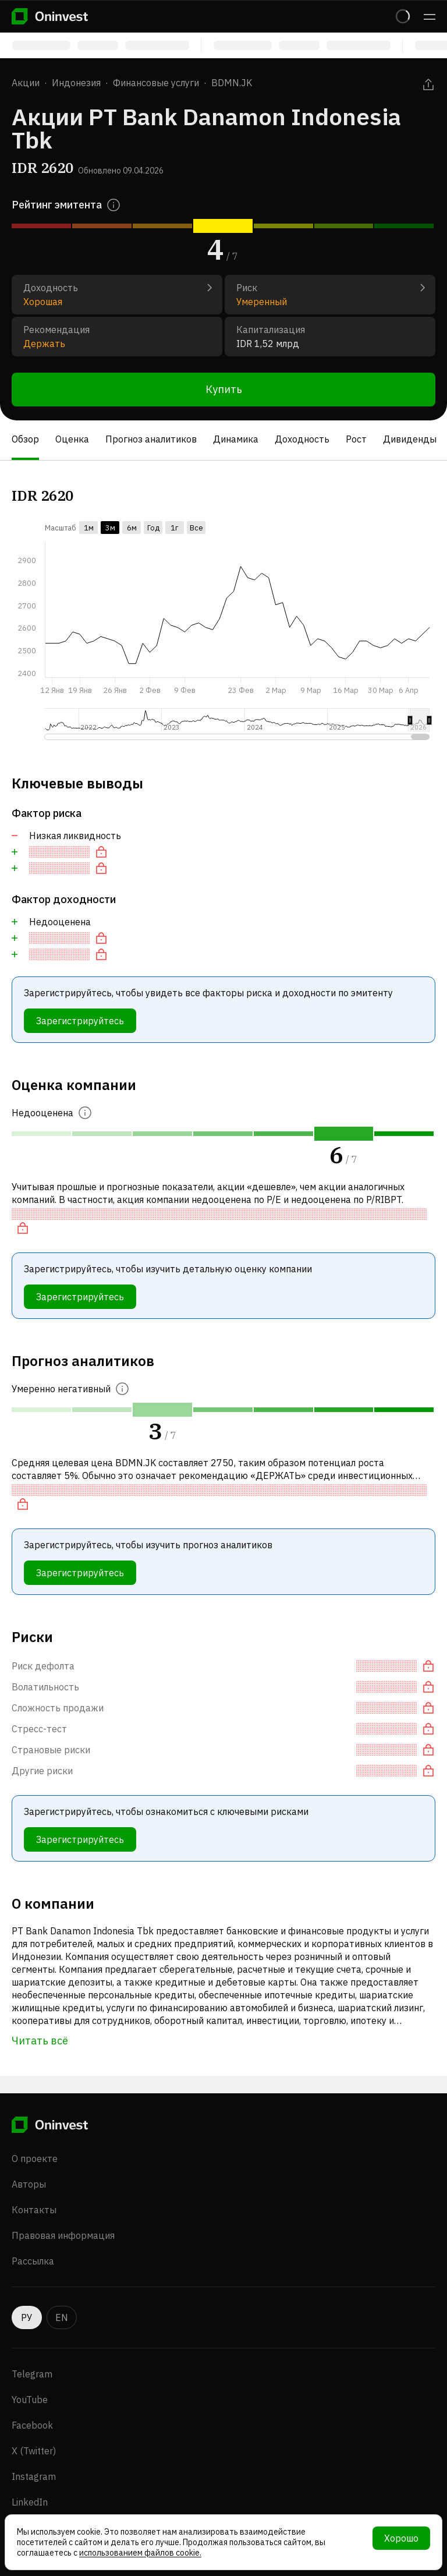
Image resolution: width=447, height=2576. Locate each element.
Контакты (34, 2210)
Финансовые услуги (156, 83)
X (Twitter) (34, 2451)
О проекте (35, 2158)
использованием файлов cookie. (140, 2552)
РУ (27, 2317)
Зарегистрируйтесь (80, 1021)
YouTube (30, 2399)
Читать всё (40, 2040)
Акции (26, 83)
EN (61, 2317)
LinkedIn (30, 2502)
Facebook (32, 2425)
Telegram (32, 2374)
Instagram (34, 2476)
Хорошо (401, 2538)
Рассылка (33, 2261)
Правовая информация (63, 2235)
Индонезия (76, 83)
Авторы (29, 2184)
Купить (223, 389)
